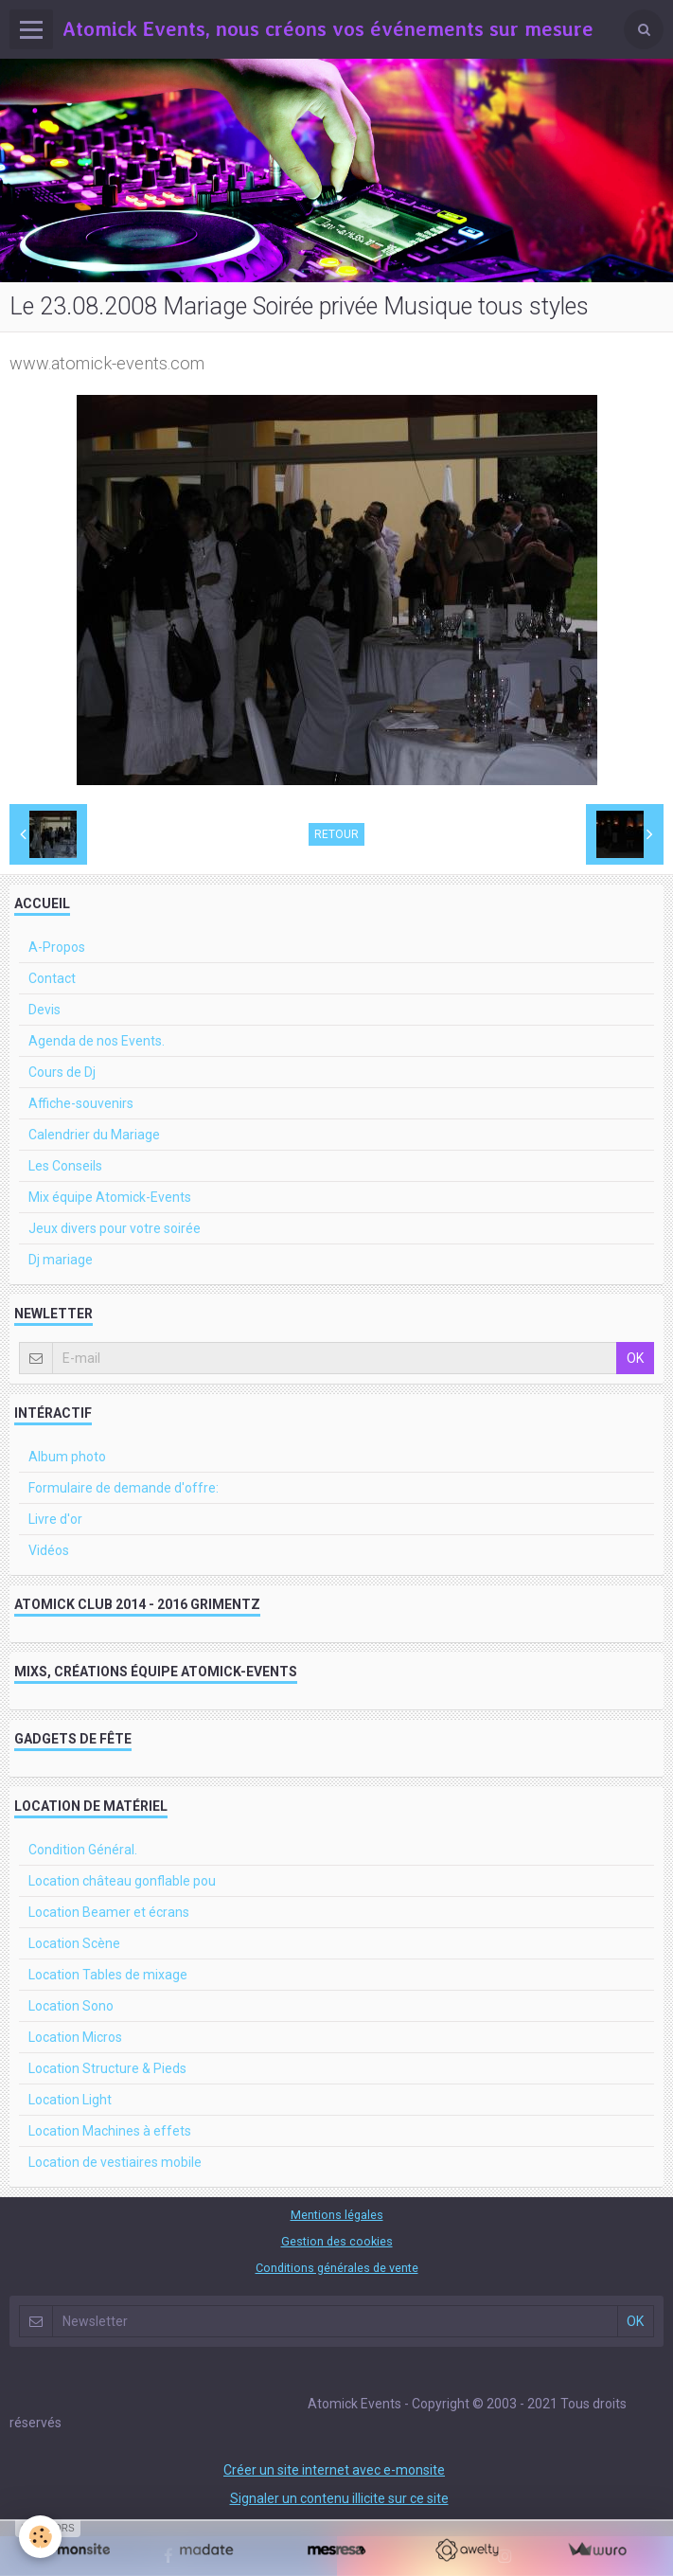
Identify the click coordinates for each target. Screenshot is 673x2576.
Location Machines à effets (109, 2130)
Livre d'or (55, 1519)
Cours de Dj (62, 1072)
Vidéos (48, 1550)
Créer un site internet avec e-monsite (334, 2470)
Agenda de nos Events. (96, 1040)
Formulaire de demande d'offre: (123, 1487)
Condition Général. (82, 1849)
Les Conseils (65, 1165)
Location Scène (74, 1943)
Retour (336, 834)
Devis (44, 1009)
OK (635, 1358)
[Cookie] (40, 2536)
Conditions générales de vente (337, 2268)
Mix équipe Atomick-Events (109, 1197)
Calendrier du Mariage (94, 1134)
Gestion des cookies (337, 2241)
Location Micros (75, 2037)
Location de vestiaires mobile (115, 2162)
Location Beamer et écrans (108, 1912)
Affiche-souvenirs (80, 1103)
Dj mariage (60, 1259)
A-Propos (56, 947)
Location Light (70, 2099)
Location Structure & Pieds (107, 2068)
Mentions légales (337, 2215)
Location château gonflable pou (122, 1880)
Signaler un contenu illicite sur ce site (339, 2498)
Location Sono (71, 2005)
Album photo (67, 1456)
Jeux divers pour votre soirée (114, 1228)
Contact (52, 978)
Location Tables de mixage (107, 1974)
